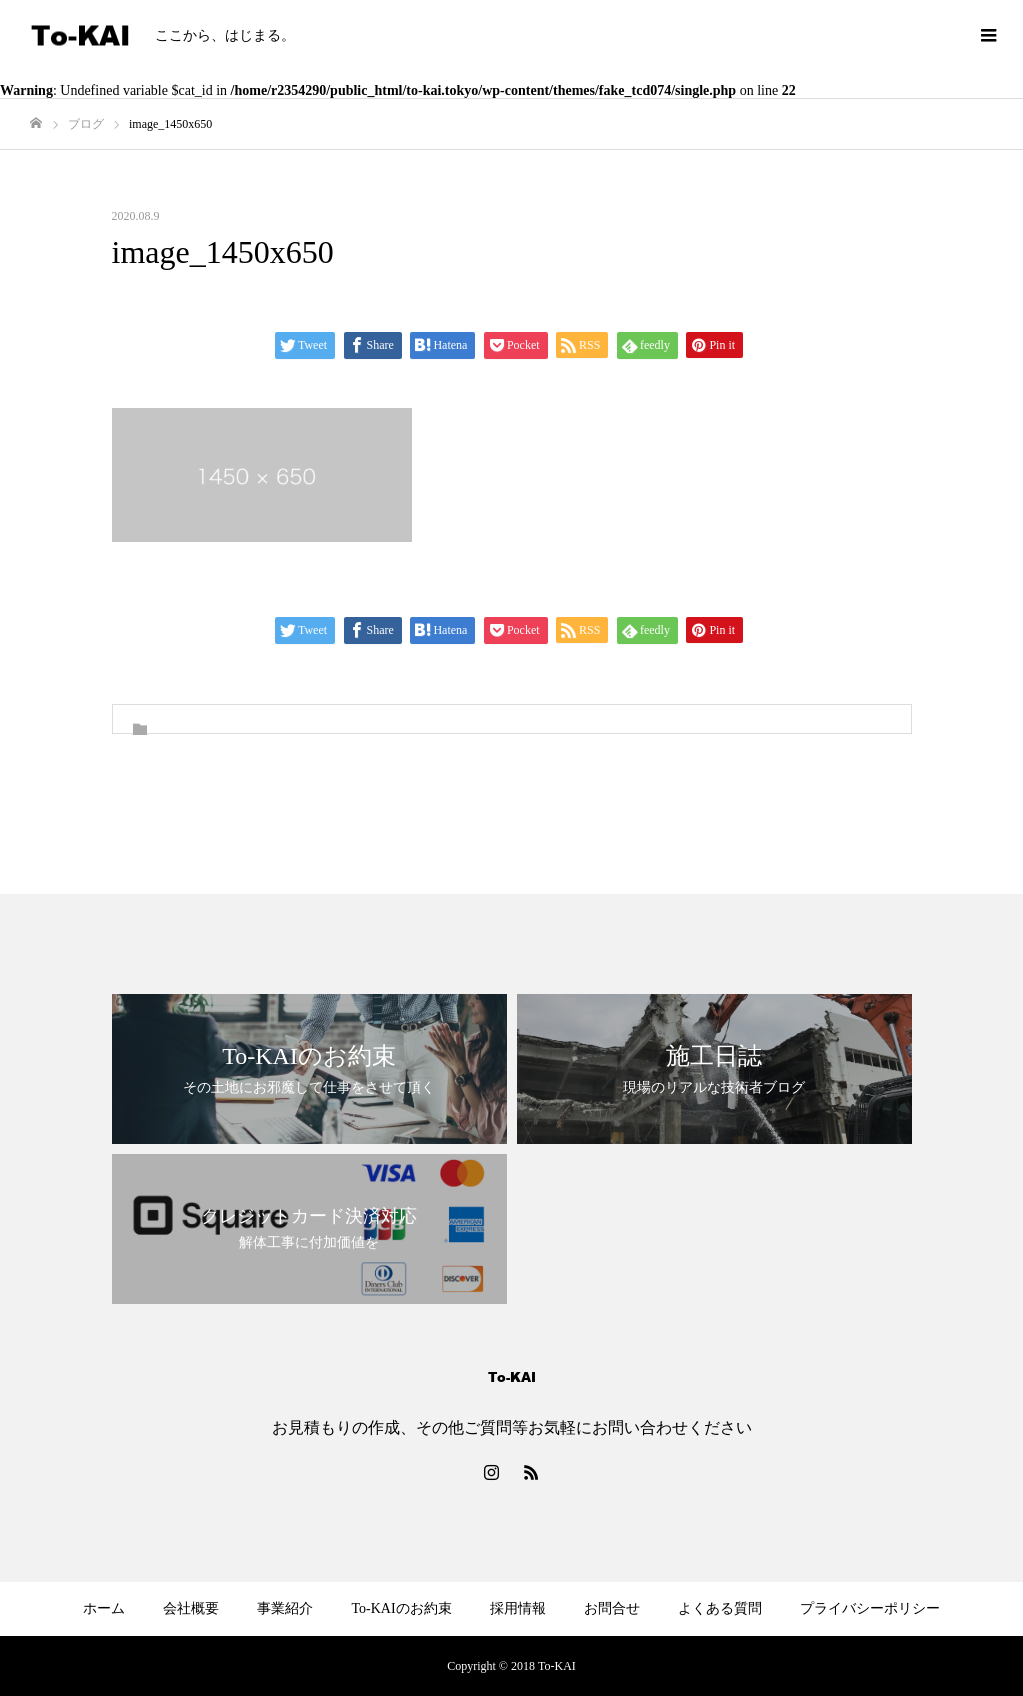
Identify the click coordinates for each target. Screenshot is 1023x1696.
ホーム (104, 1608)
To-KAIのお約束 (401, 1608)
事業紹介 (285, 1608)
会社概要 (191, 1608)
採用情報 (518, 1608)
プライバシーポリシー (870, 1608)
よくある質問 (720, 1608)
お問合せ (612, 1608)
